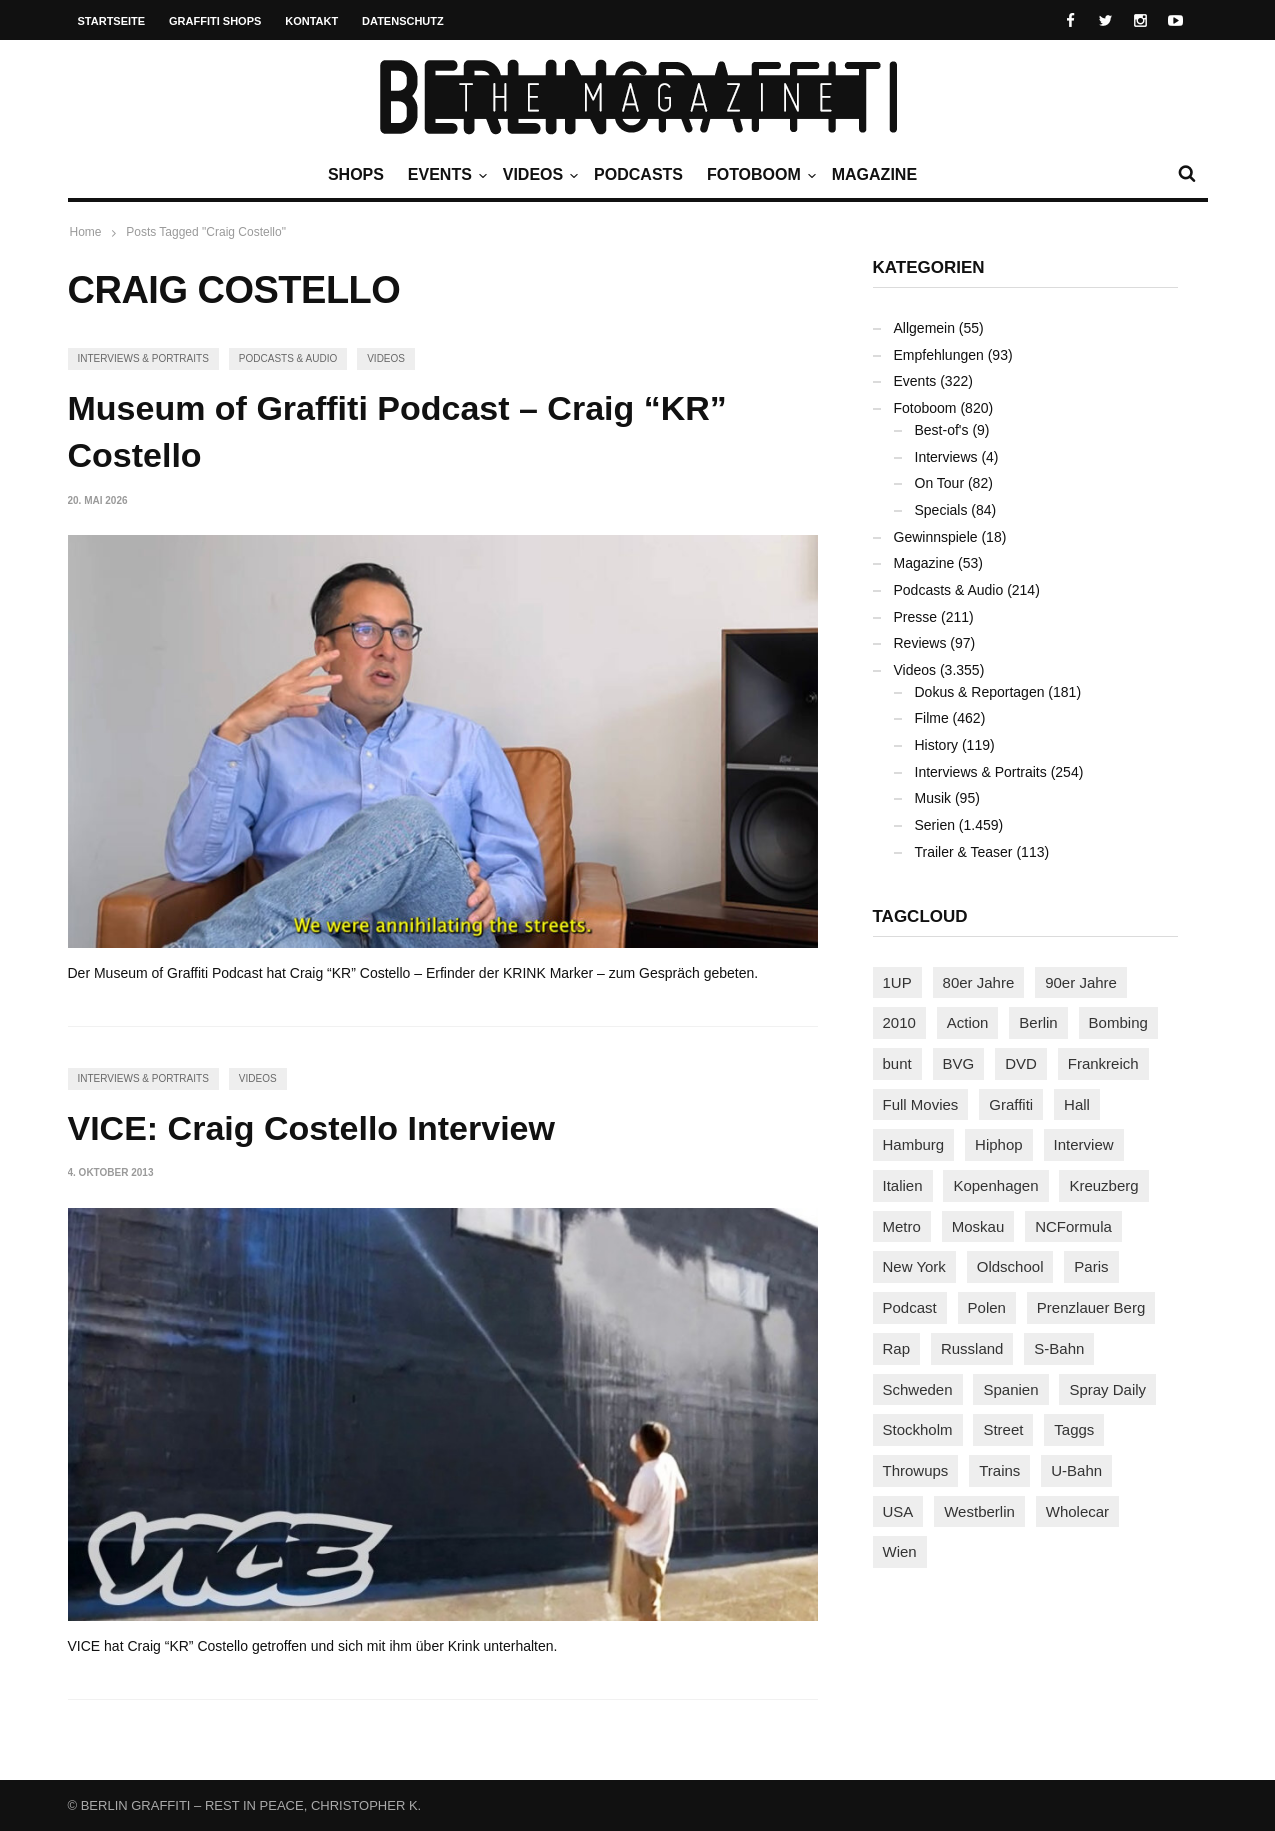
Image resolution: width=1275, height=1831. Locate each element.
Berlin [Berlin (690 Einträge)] (1038, 1022)
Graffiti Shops (215, 21)
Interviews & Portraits (143, 358)
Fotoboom (759, 175)
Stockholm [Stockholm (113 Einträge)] (918, 1429)
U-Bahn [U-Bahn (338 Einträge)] (1076, 1470)
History (937, 745)
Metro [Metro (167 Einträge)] (902, 1226)
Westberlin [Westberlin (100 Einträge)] (979, 1511)
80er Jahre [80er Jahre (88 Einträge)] (979, 982)
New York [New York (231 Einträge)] (914, 1266)
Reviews (920, 643)
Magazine (874, 174)
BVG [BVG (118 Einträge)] (959, 1063)
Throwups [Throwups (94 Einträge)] (916, 1470)
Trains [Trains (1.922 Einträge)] (999, 1470)
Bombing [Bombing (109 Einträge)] (1118, 1022)
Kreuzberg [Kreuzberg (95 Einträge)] (1103, 1185)
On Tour (940, 483)
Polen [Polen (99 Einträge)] (987, 1307)
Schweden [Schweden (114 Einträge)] (918, 1389)
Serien (935, 825)
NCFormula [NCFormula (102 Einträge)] (1073, 1226)
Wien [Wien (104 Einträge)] (900, 1551)
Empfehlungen (939, 355)
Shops (356, 174)
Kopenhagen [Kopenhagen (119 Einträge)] (995, 1185)
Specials (941, 510)
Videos (538, 175)
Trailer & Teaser (964, 852)
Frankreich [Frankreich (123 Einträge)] (1103, 1063)
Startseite (112, 21)
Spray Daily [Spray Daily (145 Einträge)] (1107, 1389)
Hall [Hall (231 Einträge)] (1077, 1104)
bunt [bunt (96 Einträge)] (897, 1063)
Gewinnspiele (936, 537)
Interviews (946, 457)
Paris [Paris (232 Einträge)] (1091, 1266)
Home (86, 232)
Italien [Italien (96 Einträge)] (903, 1185)
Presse (916, 617)
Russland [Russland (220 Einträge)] (972, 1348)
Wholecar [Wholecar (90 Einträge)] (1077, 1511)
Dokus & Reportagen (980, 692)
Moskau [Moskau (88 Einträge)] (978, 1226)
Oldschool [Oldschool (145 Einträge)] (1010, 1266)
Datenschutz (403, 21)
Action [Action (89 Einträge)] (968, 1022)
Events (445, 175)
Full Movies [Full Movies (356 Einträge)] (921, 1104)
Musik (933, 798)
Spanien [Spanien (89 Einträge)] (1010, 1389)
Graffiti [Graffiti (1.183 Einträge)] (1011, 1104)
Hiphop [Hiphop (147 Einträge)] (999, 1144)
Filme (932, 718)
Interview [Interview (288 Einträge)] (1084, 1144)
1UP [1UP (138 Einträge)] (897, 982)
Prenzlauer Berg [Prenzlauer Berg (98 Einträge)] (1091, 1307)
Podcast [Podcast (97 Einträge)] (910, 1307)
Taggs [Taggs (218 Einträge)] (1074, 1429)
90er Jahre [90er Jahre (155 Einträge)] (1081, 982)
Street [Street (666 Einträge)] (1003, 1429)
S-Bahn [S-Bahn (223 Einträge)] (1059, 1348)
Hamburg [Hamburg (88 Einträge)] (914, 1144)
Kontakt (311, 21)
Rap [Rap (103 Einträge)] (897, 1348)
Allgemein (924, 328)
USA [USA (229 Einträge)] (898, 1511)
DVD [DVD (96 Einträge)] (1021, 1063)
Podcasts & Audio (288, 358)
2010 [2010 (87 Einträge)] (899, 1022)
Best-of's (942, 430)
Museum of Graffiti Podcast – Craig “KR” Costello (397, 432)
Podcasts (638, 174)
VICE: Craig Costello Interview (311, 1128)
